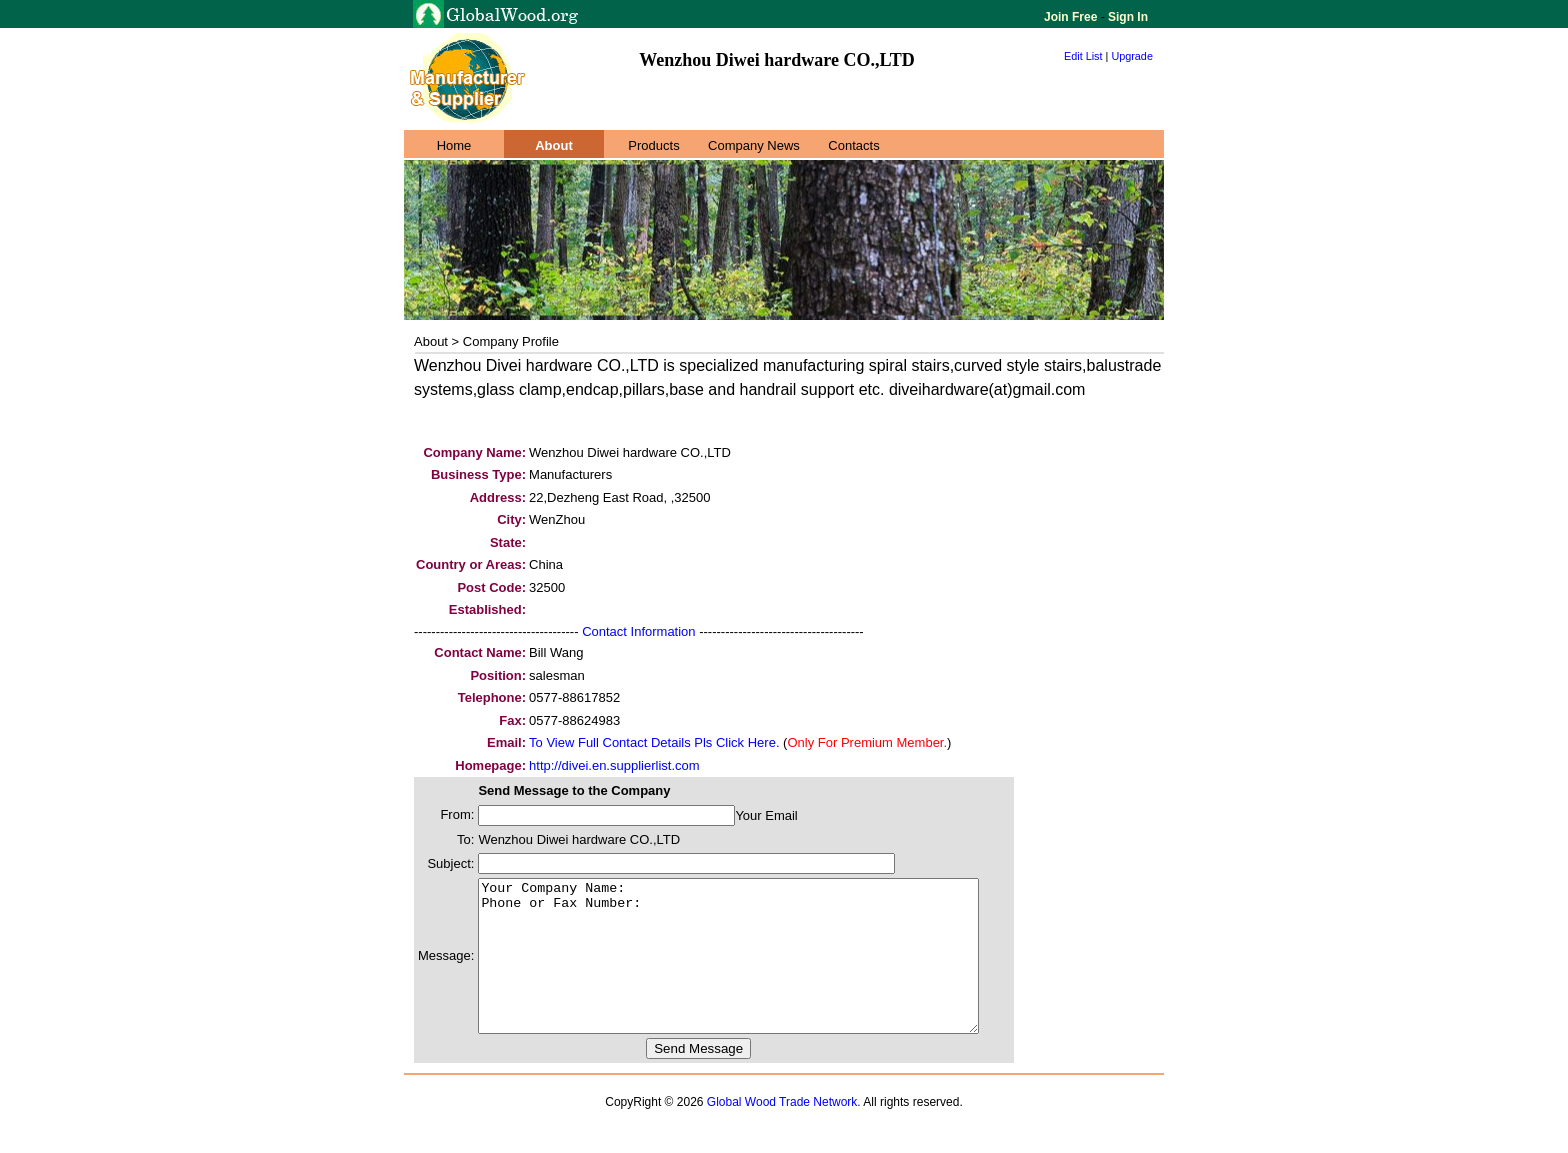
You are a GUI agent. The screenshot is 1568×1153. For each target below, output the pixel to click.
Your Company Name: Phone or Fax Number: (758, 971)
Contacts (853, 145)
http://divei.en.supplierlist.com (614, 765)
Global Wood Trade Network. (784, 1132)
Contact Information (638, 631)
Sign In (1126, 17)
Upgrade (1132, 56)
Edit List (1083, 56)
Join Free (1072, 17)
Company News (754, 145)
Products (653, 145)
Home (454, 145)
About (554, 145)
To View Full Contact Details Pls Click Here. (654, 742)
